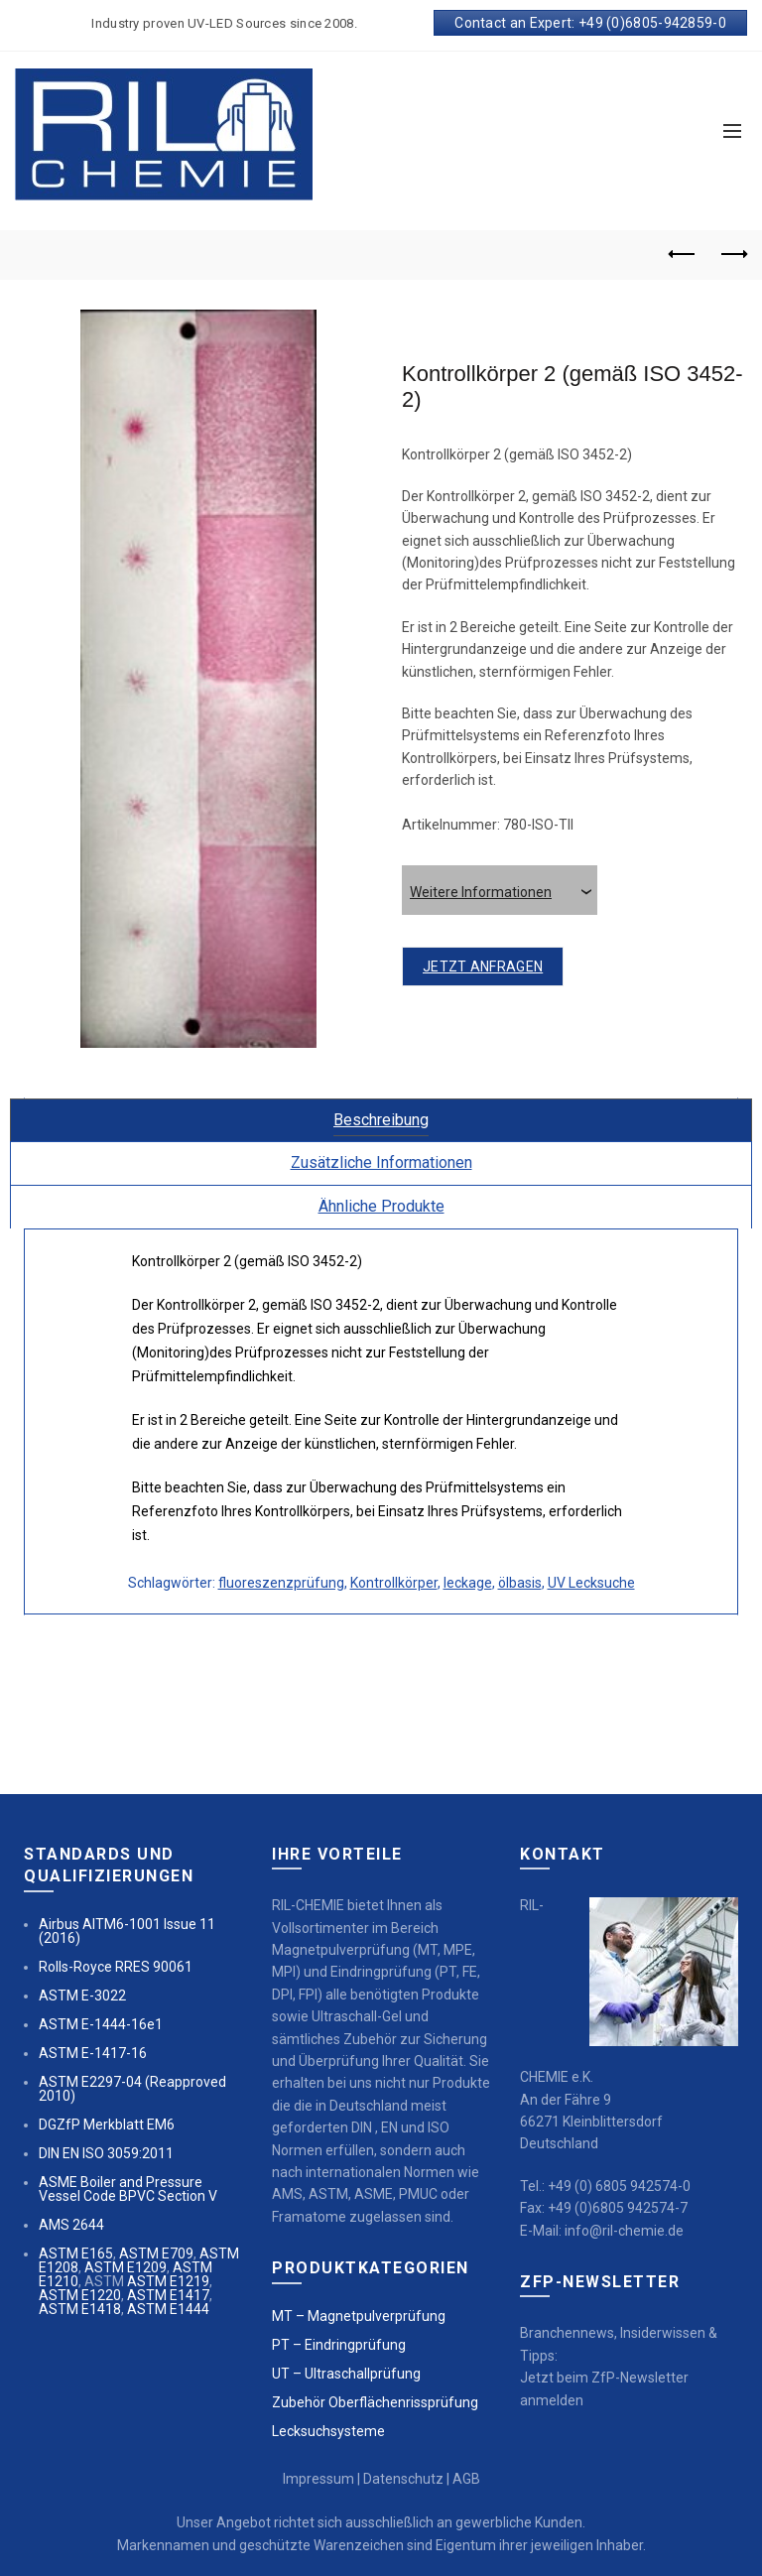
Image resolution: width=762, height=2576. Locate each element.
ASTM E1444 (168, 2309)
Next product (732, 254)
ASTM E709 (156, 2253)
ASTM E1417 (168, 2295)
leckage (468, 1583)
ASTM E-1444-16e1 (101, 2024)
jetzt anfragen (483, 966)
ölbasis (520, 1583)
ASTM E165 (76, 2253)
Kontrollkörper (394, 1583)
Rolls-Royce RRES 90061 (115, 1967)
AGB (466, 2479)
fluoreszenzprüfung (281, 1583)
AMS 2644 (71, 2225)
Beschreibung (381, 1119)
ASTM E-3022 (82, 1995)
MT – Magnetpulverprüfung (358, 2316)
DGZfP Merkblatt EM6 (107, 2124)
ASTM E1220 (80, 2295)
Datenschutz (403, 2479)
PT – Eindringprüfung (339, 2345)
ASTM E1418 (80, 2309)
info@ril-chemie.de (624, 2231)
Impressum (318, 2479)
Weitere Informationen (503, 892)
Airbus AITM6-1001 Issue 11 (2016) (127, 1931)
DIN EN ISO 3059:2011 (106, 2153)
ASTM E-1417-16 (93, 2053)
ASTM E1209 (125, 2267)
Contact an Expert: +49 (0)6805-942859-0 (590, 23)
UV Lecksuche (591, 1583)
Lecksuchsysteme (328, 2431)
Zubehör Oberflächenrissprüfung (375, 2402)
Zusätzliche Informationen (381, 1162)
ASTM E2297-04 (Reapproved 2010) (132, 2089)
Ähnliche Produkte (381, 1206)
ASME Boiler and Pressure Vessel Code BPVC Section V (128, 2189)
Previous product (683, 254)
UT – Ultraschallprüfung (346, 2374)
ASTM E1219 (168, 2281)
